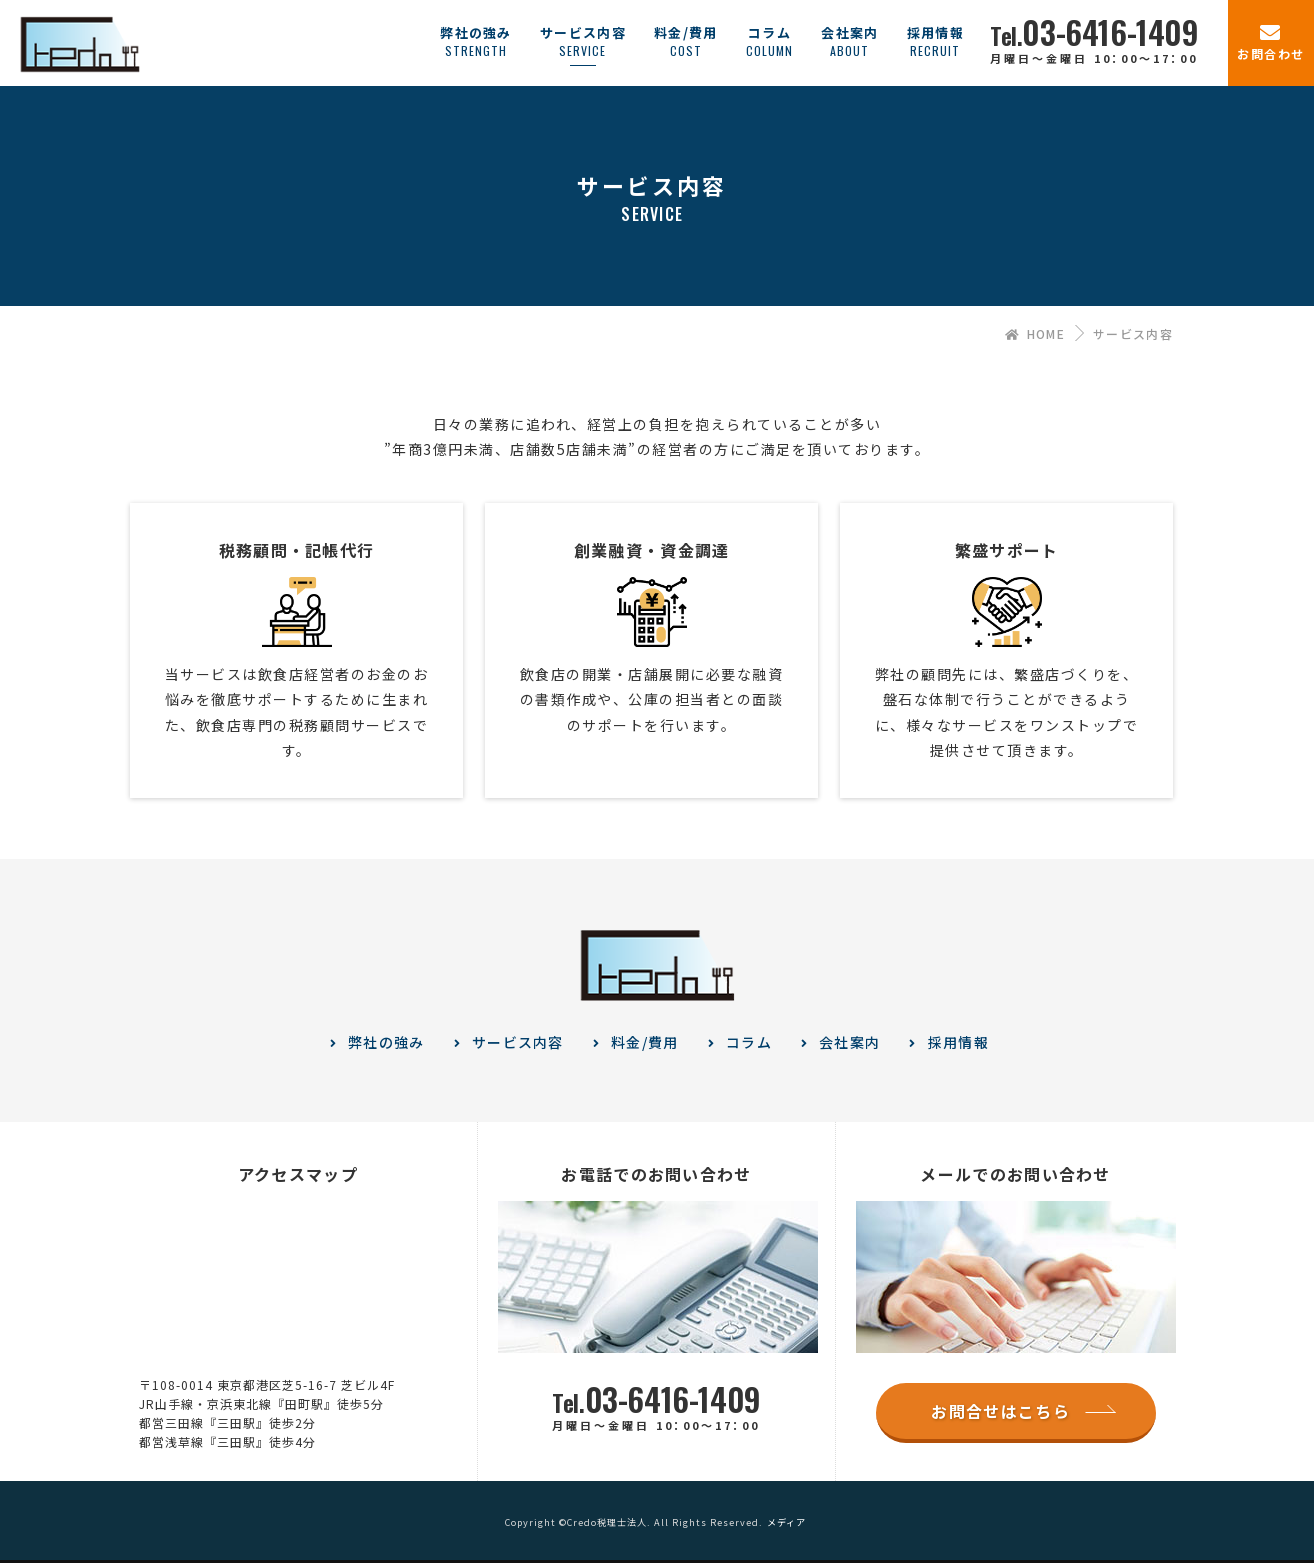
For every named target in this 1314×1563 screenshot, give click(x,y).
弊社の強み (386, 1042)
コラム (749, 1042)
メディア (786, 1522)
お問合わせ (1271, 53)
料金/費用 (645, 1042)
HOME (1035, 333)
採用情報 (958, 1042)
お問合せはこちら (1000, 1411)
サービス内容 (518, 1042)
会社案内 (849, 1042)
